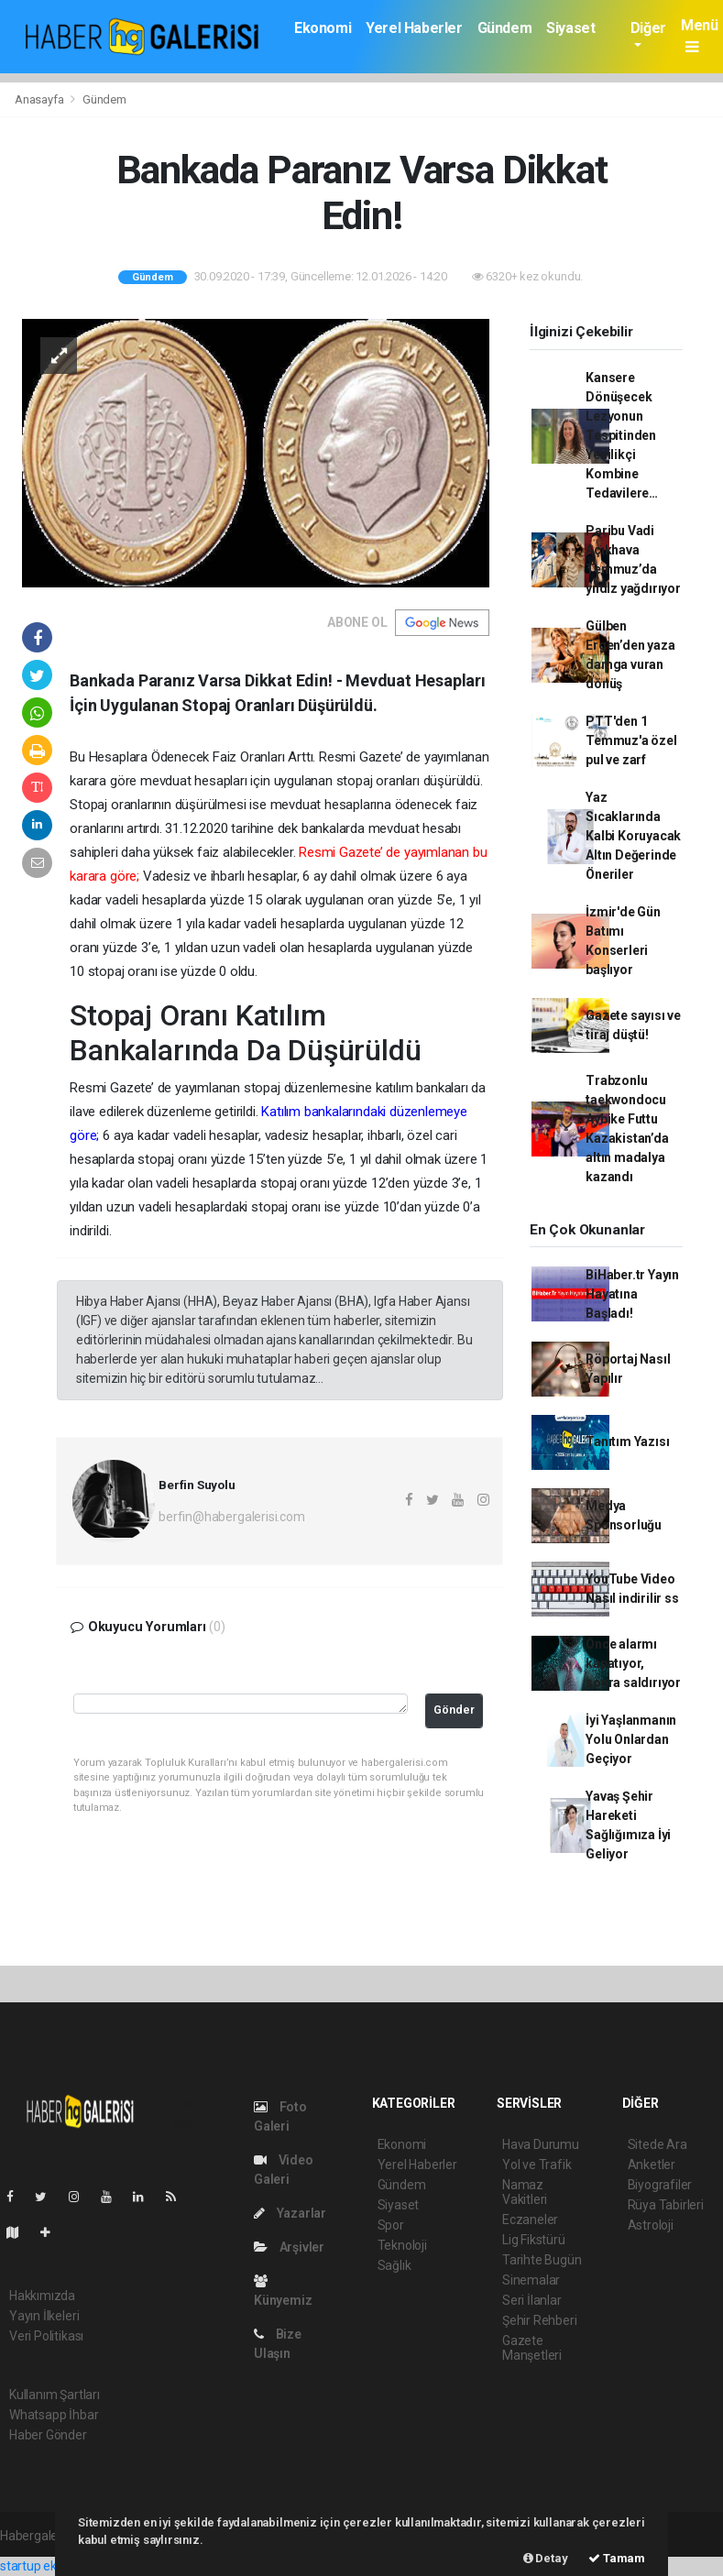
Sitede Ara (657, 2144)
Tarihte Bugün (542, 2260)
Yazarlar (290, 2213)
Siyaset (570, 28)
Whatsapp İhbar (53, 2414)
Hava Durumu (540, 2144)
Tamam (616, 2558)
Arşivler (289, 2247)
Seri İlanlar (532, 2300)
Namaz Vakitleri (524, 2192)
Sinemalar (531, 2280)
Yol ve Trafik (537, 2164)
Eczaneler (530, 2219)
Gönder (454, 1709)
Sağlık (394, 2265)
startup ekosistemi (52, 2566)
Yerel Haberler (414, 28)
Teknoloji (402, 2245)
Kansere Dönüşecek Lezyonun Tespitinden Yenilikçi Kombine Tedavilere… (622, 435)
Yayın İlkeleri (44, 2315)
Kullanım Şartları (54, 2394)
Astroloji (651, 2225)
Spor (391, 2225)
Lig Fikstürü (533, 2239)
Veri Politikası (46, 2336)
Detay (545, 2558)
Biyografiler (660, 2184)
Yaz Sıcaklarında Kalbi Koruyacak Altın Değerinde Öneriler (633, 836)
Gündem (504, 28)
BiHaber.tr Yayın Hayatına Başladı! (632, 1294)
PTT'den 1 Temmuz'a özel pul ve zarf (631, 740)
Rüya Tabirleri (666, 2205)
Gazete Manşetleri (532, 2347)
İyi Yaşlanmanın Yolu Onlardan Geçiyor (631, 1739)
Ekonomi (322, 28)
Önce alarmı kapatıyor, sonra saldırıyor (633, 1663)
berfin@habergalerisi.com (231, 1516)
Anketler (651, 2164)
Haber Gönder (48, 2435)
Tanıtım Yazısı (627, 1441)
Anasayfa (40, 99)
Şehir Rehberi (539, 2320)
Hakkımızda (42, 2295)
